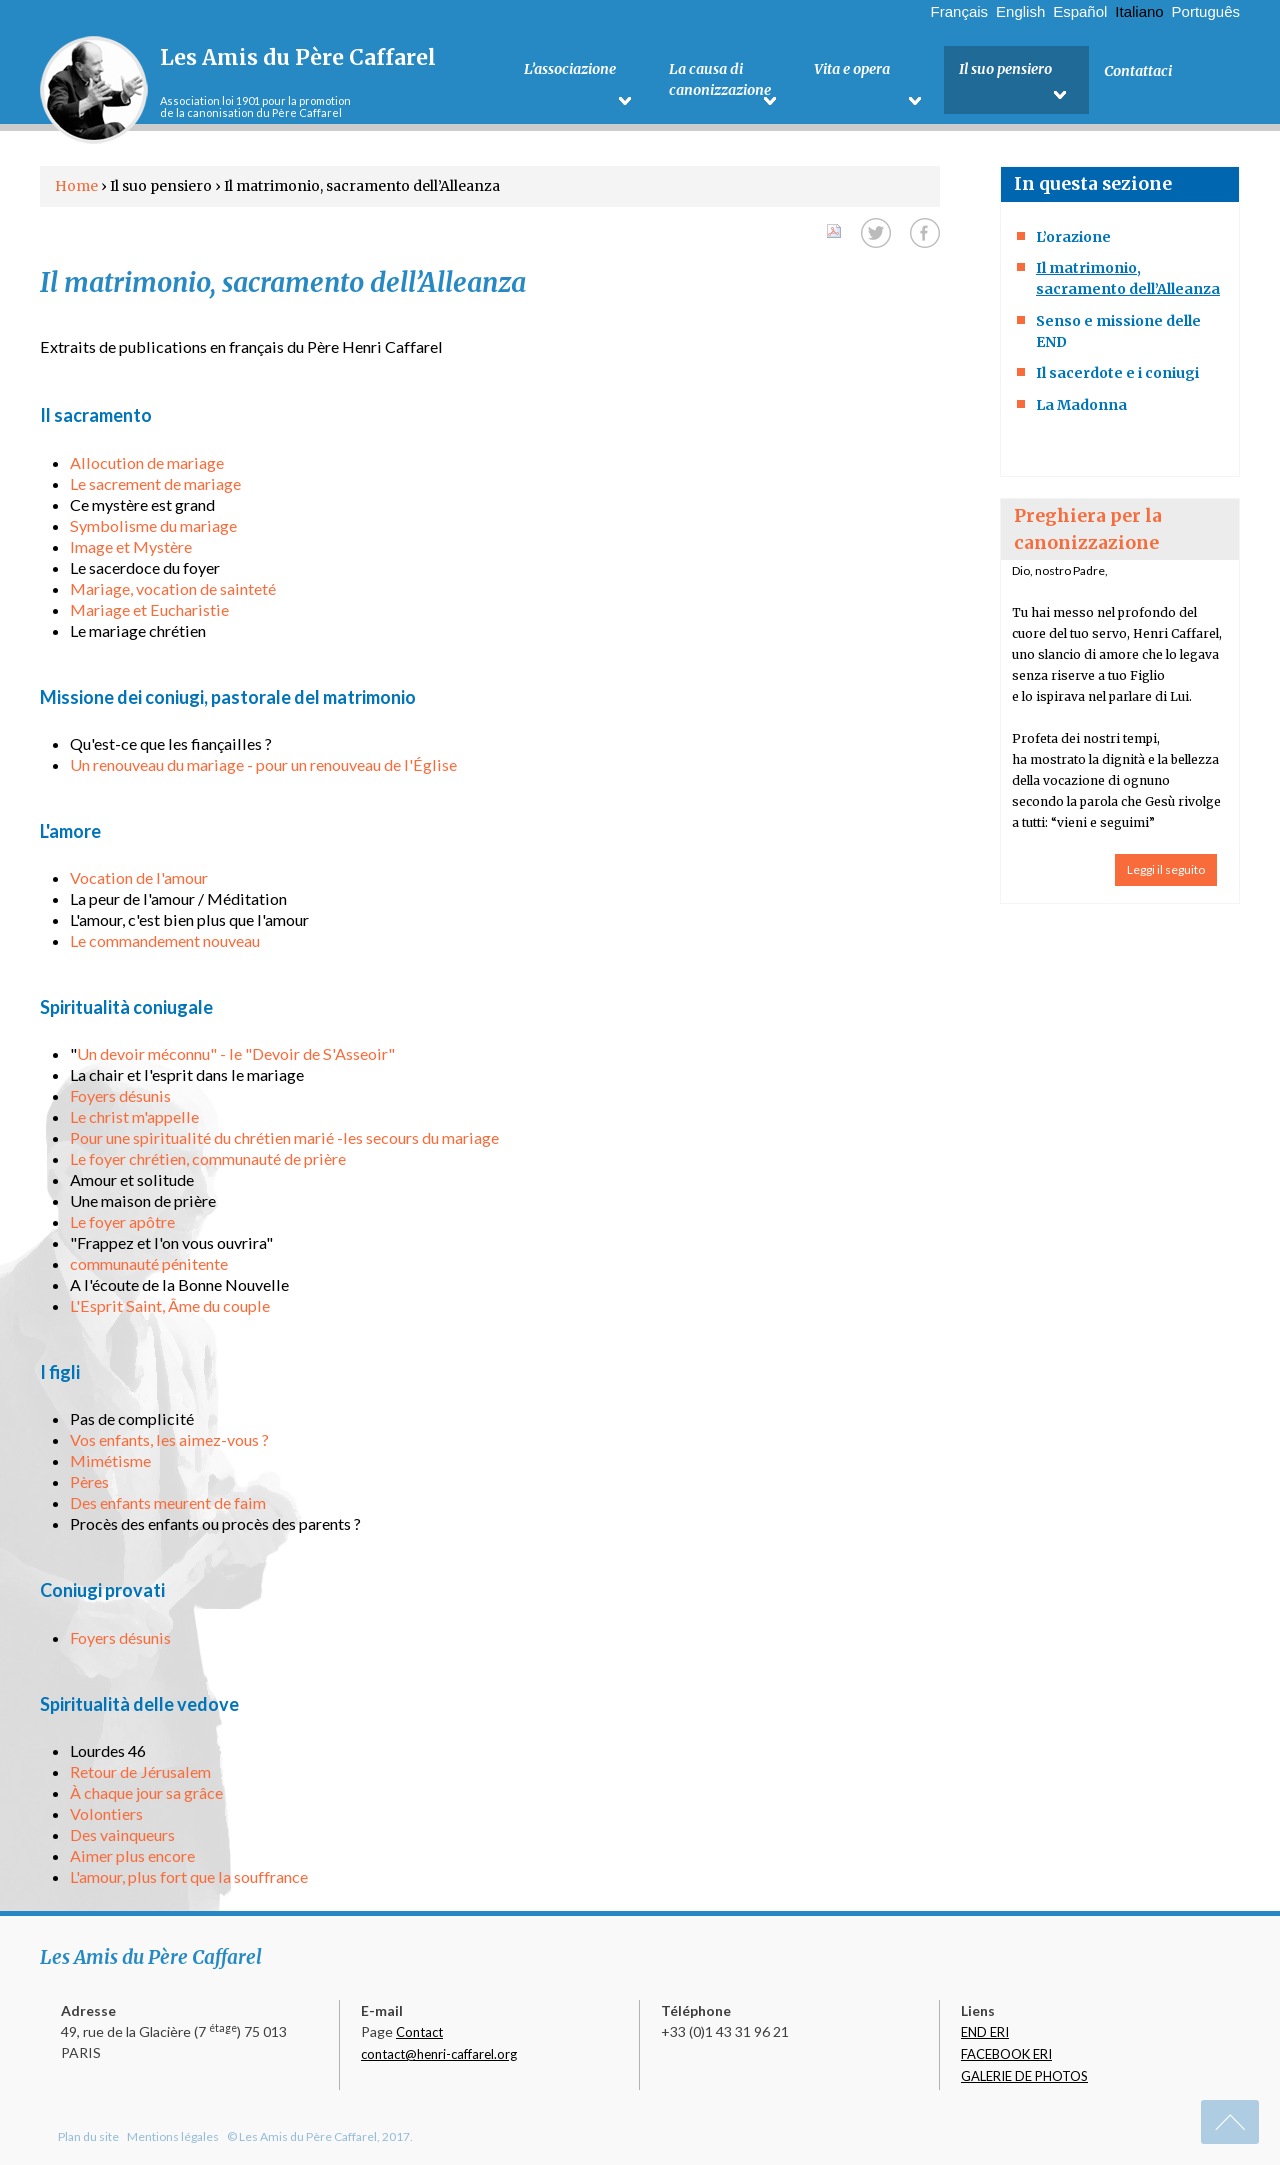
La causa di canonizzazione (720, 81)
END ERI (985, 2032)
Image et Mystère (131, 546)
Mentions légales (173, 2136)
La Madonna (1081, 405)
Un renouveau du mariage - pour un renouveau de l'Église (263, 764)
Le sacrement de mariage (155, 483)
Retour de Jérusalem (140, 1771)
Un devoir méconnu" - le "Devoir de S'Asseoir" (236, 1053)
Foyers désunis (120, 1095)
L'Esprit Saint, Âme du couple (170, 1305)
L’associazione (570, 71)
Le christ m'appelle (134, 1116)
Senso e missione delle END (1118, 331)
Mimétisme (110, 1460)
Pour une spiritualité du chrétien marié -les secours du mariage (284, 1137)
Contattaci (1138, 71)
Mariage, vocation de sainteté (173, 588)
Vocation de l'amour (139, 877)
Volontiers (106, 1813)
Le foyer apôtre (122, 1221)
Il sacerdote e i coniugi (1117, 373)
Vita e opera (852, 71)
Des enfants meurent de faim (168, 1502)
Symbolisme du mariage (153, 525)
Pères (89, 1481)
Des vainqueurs (122, 1834)
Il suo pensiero (1005, 71)
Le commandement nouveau (165, 940)
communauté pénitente (149, 1263)
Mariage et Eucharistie (149, 609)
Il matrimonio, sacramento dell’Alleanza (1128, 278)
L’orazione (1073, 237)
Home (76, 186)
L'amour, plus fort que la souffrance (189, 1876)
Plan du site (88, 2136)
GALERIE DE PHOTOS (1024, 2076)
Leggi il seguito (1166, 869)
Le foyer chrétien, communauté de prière (208, 1158)
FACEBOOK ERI (1006, 2054)
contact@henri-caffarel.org (439, 2054)
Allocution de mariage (147, 462)
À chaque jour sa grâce (146, 1792)
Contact (419, 2032)
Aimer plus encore (132, 1855)
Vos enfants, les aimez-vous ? (169, 1439)
